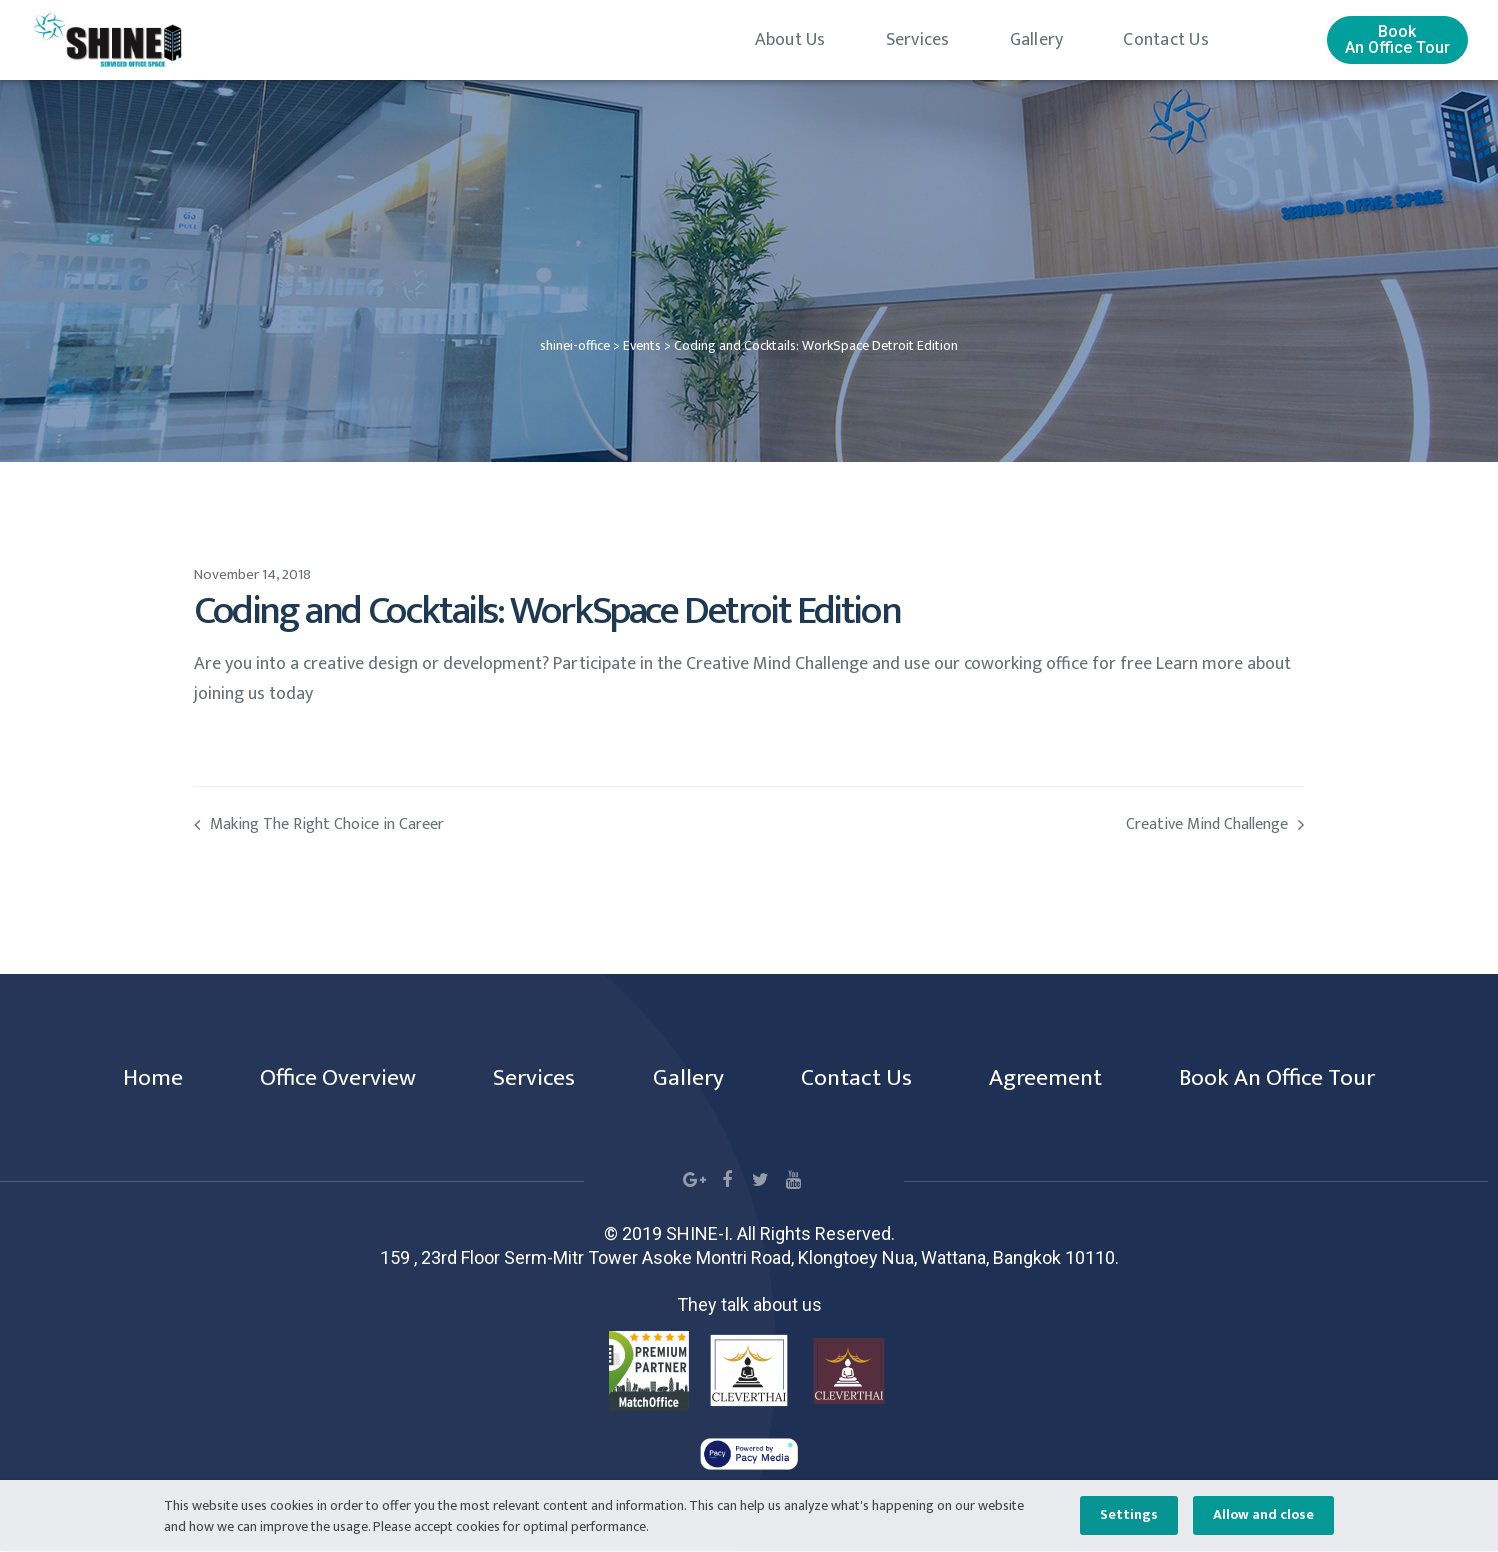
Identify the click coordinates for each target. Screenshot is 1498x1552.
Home (141, 1079)
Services (918, 40)
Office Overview (329, 1079)
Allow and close (1263, 1515)
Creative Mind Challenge (1026, 825)
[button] (1397, 40)
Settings (1129, 1515)
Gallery (1037, 40)
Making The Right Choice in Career (471, 825)
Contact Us (1166, 40)
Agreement (1050, 1079)
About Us (790, 40)
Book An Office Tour (1287, 1079)
